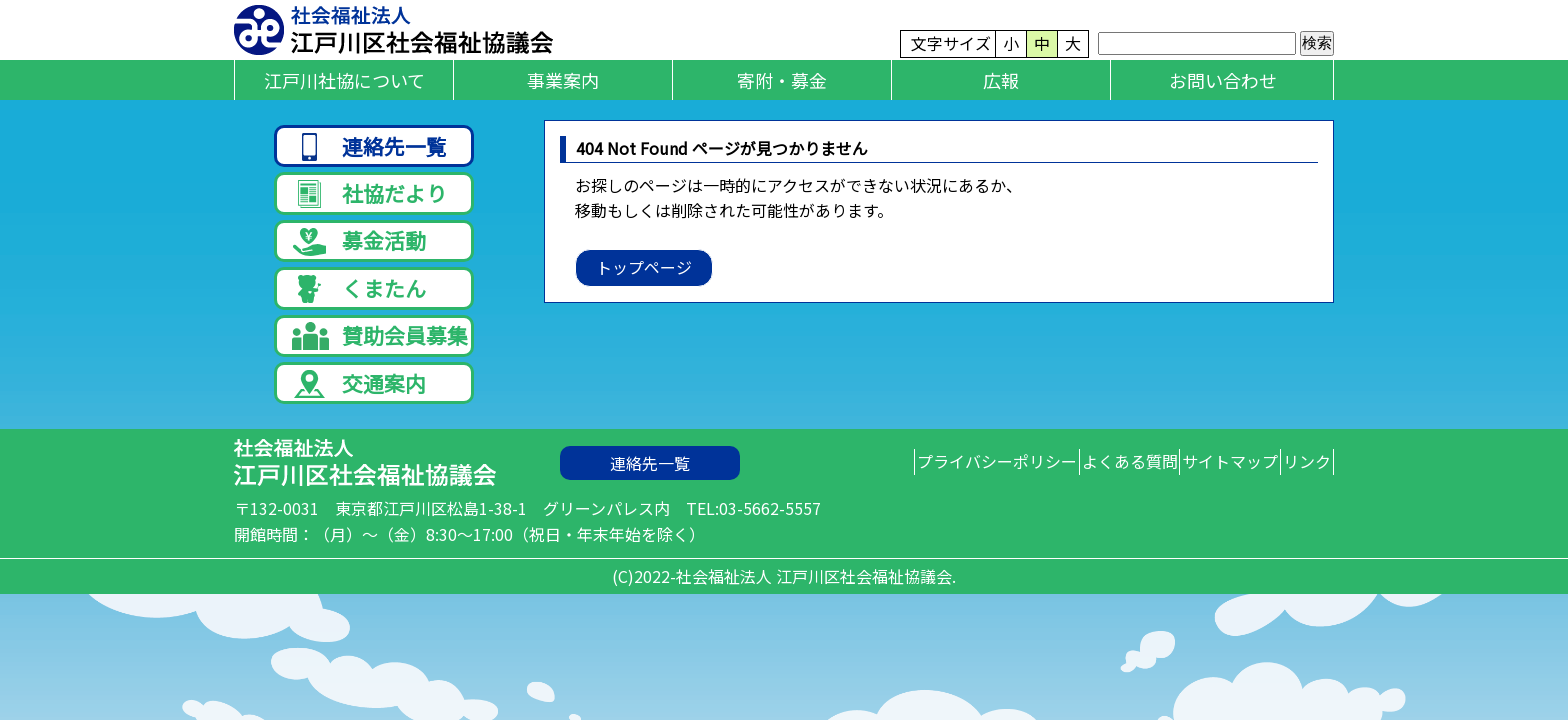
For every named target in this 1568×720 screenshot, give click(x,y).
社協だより (369, 201)
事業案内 (563, 80)
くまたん (359, 310)
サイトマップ (1191, 503)
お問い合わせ (1223, 80)
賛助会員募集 (380, 364)
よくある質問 (1064, 503)
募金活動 (359, 256)
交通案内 (359, 418)
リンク (1294, 503)
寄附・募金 (782, 80)
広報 (1001, 80)
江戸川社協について (344, 80)
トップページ (644, 267)
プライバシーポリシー (905, 503)
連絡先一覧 (369, 147)
